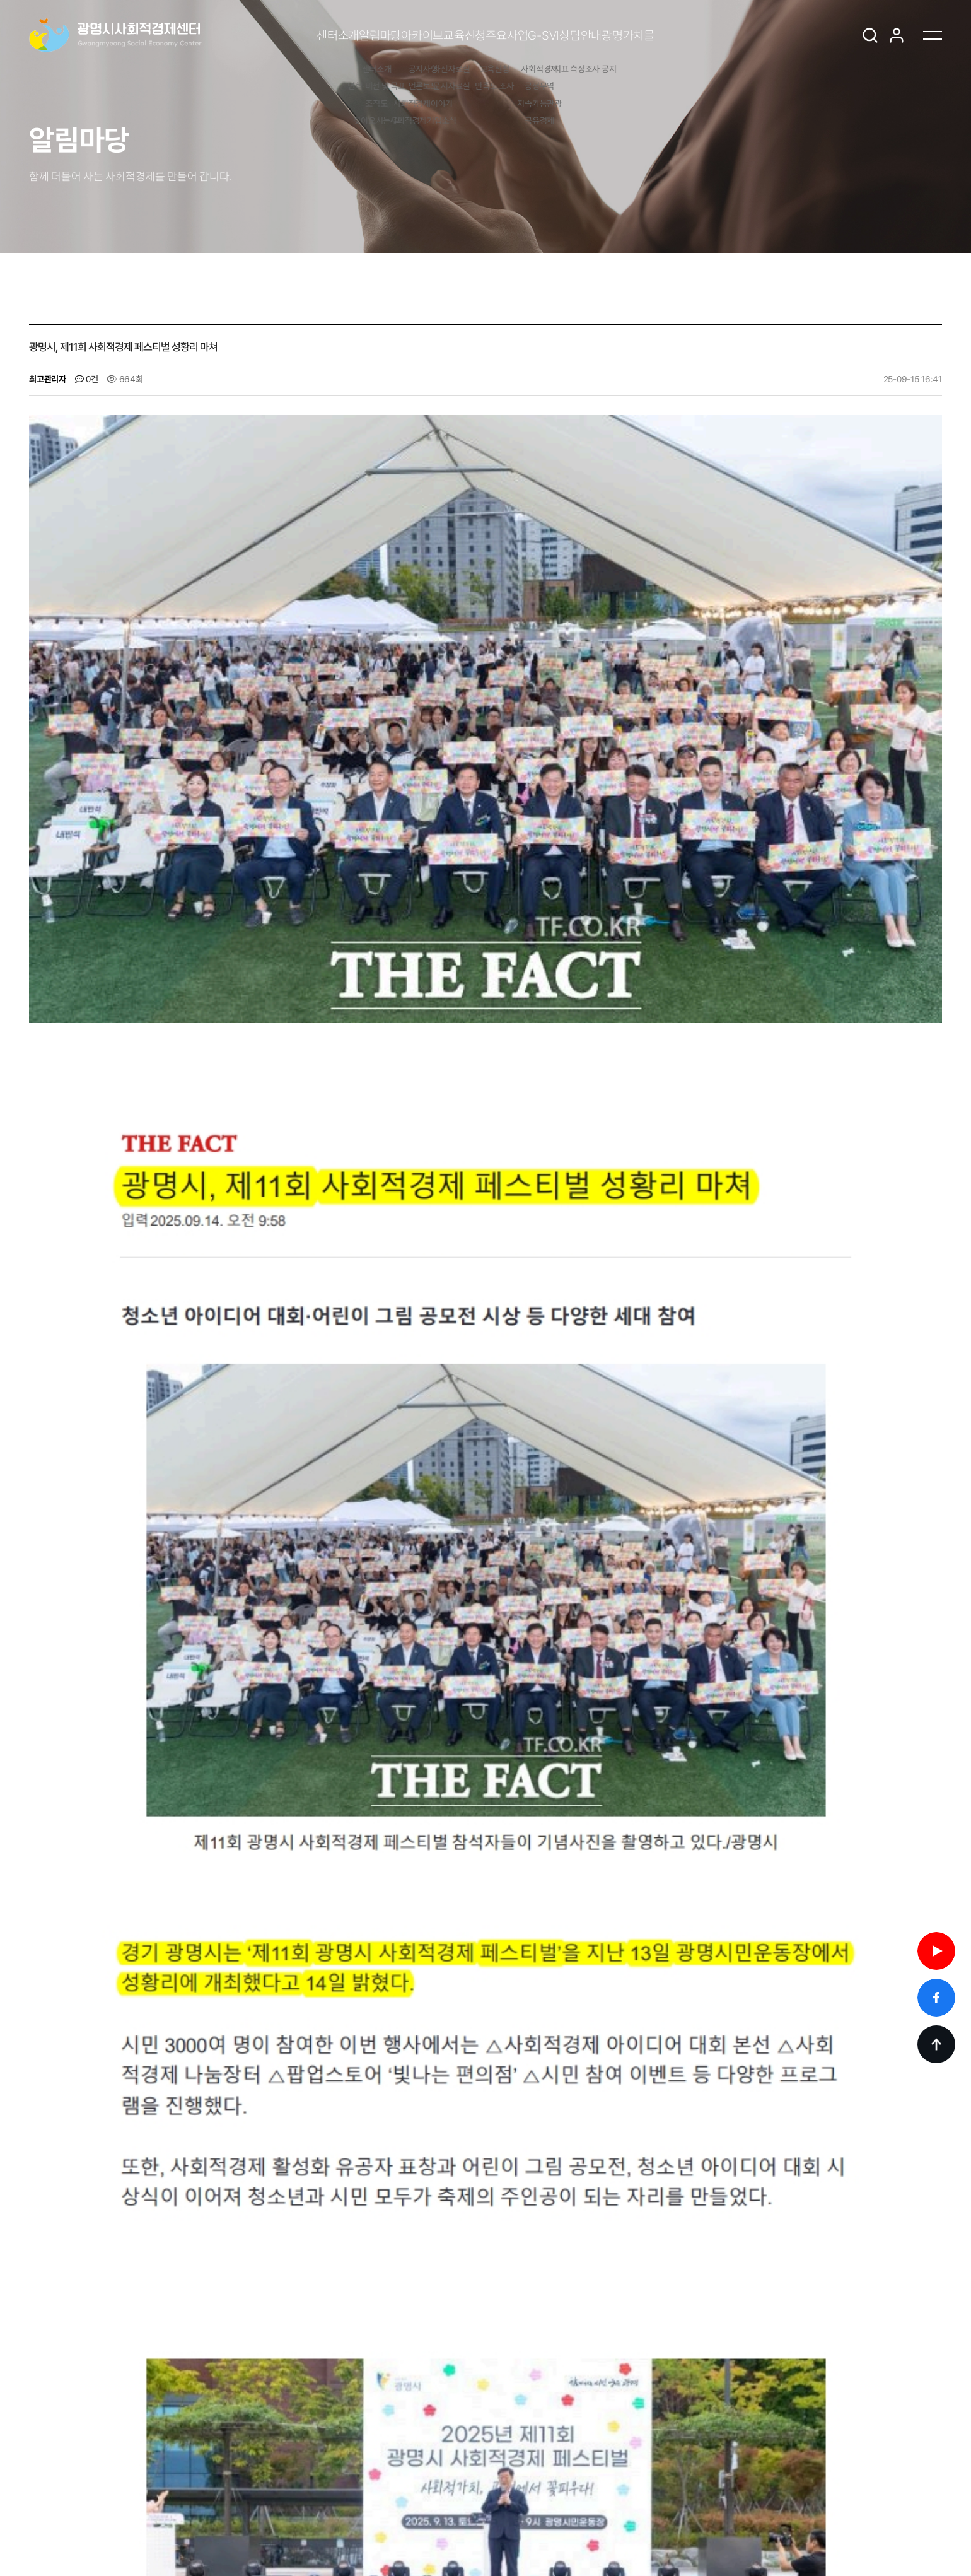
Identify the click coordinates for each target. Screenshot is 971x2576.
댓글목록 (64, 2150)
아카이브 (370, 35)
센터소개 (215, 35)
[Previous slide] (83, 2417)
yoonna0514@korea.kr (581, 2515)
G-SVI (596, 35)
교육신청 (447, 35)
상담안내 (669, 35)
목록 (916, 2303)
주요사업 (524, 35)
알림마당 (292, 35)
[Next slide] (117, 2417)
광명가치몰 (751, 35)
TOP (936, 2044)
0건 (86, 379)
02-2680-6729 (364, 2515)
